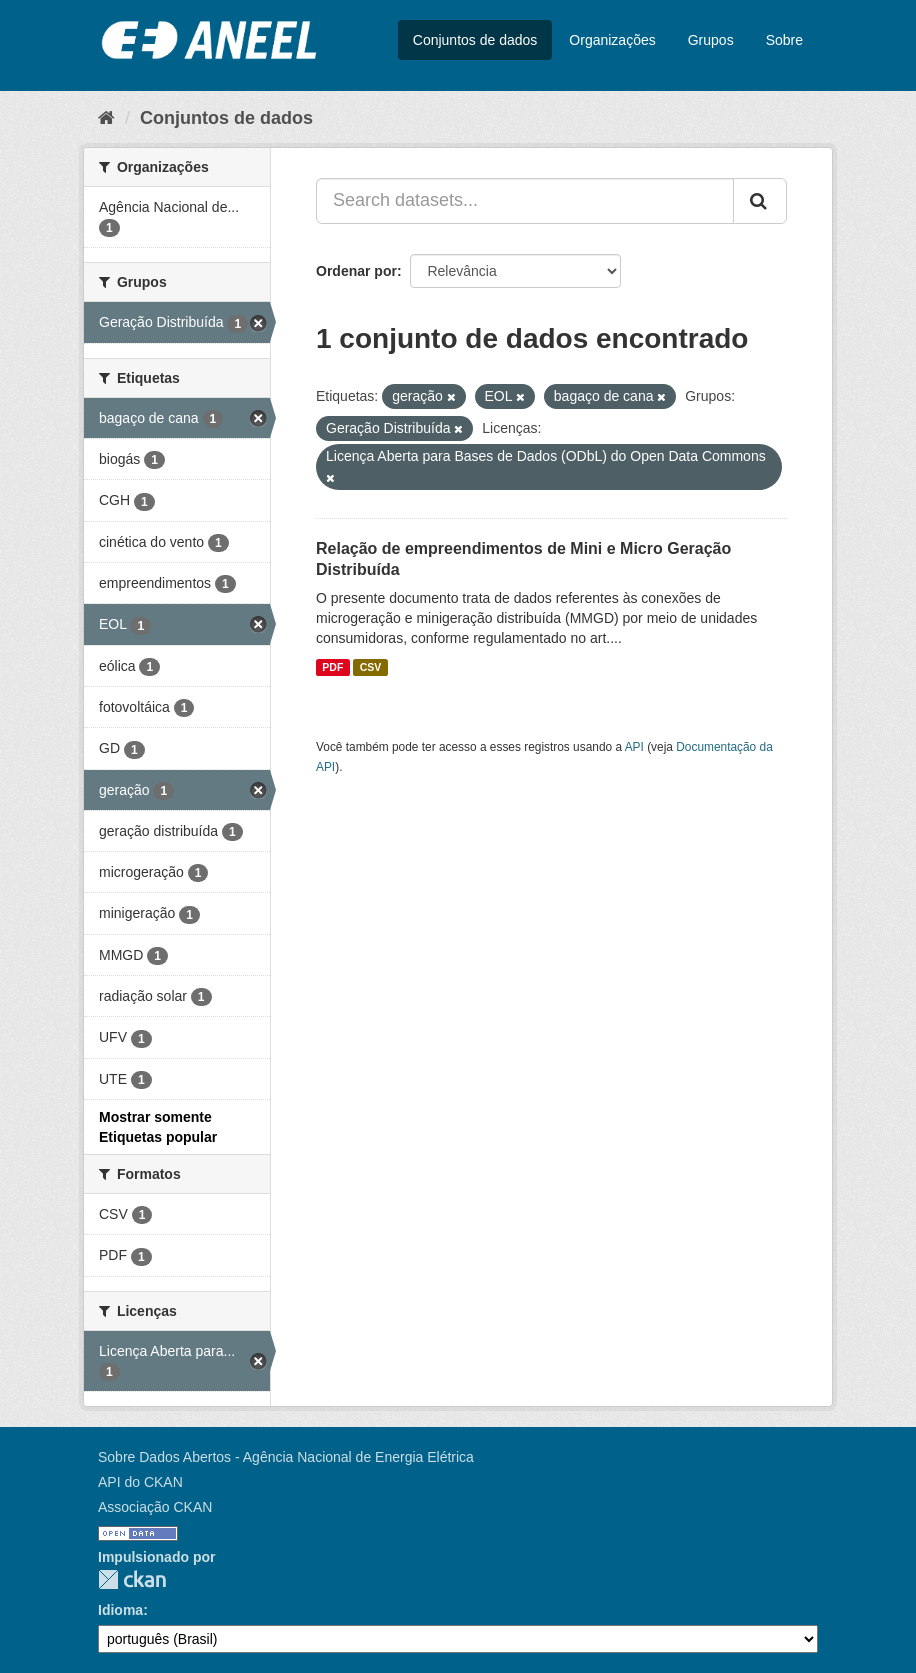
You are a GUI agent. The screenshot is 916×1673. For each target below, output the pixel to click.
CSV (371, 667)
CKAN (132, 1579)
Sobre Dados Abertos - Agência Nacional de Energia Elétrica (286, 1457)
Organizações (612, 40)
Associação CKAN (155, 1507)
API (634, 747)
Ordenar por (356, 271)
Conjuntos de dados (475, 40)
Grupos (711, 40)
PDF (332, 667)
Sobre (784, 40)
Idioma (120, 1610)
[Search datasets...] (525, 201)
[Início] (106, 118)
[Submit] (760, 201)
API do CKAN (140, 1482)
